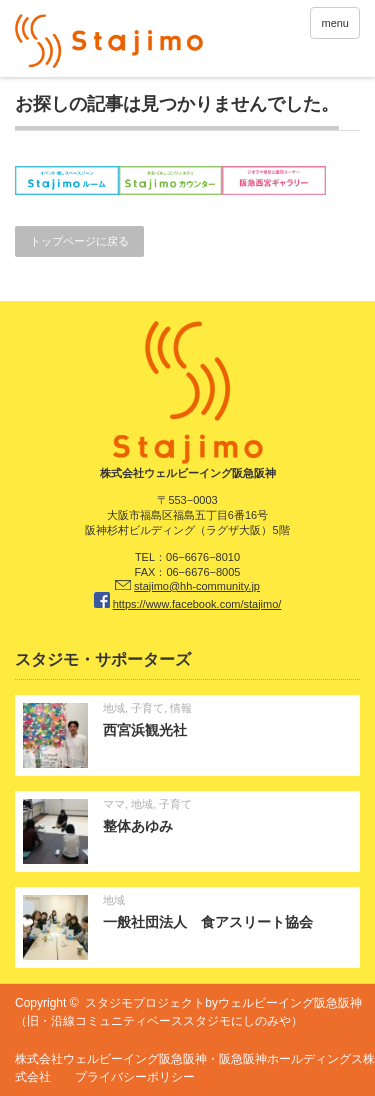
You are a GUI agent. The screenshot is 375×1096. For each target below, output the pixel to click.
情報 (181, 708)
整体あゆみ (138, 826)
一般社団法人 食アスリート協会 (208, 922)
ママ (114, 804)
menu (335, 23)
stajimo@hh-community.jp (197, 586)
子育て (147, 708)
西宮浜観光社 (145, 730)
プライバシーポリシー (135, 1077)
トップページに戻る (79, 241)
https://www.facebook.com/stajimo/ (197, 604)
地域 (114, 708)
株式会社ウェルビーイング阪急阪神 (111, 1059)
